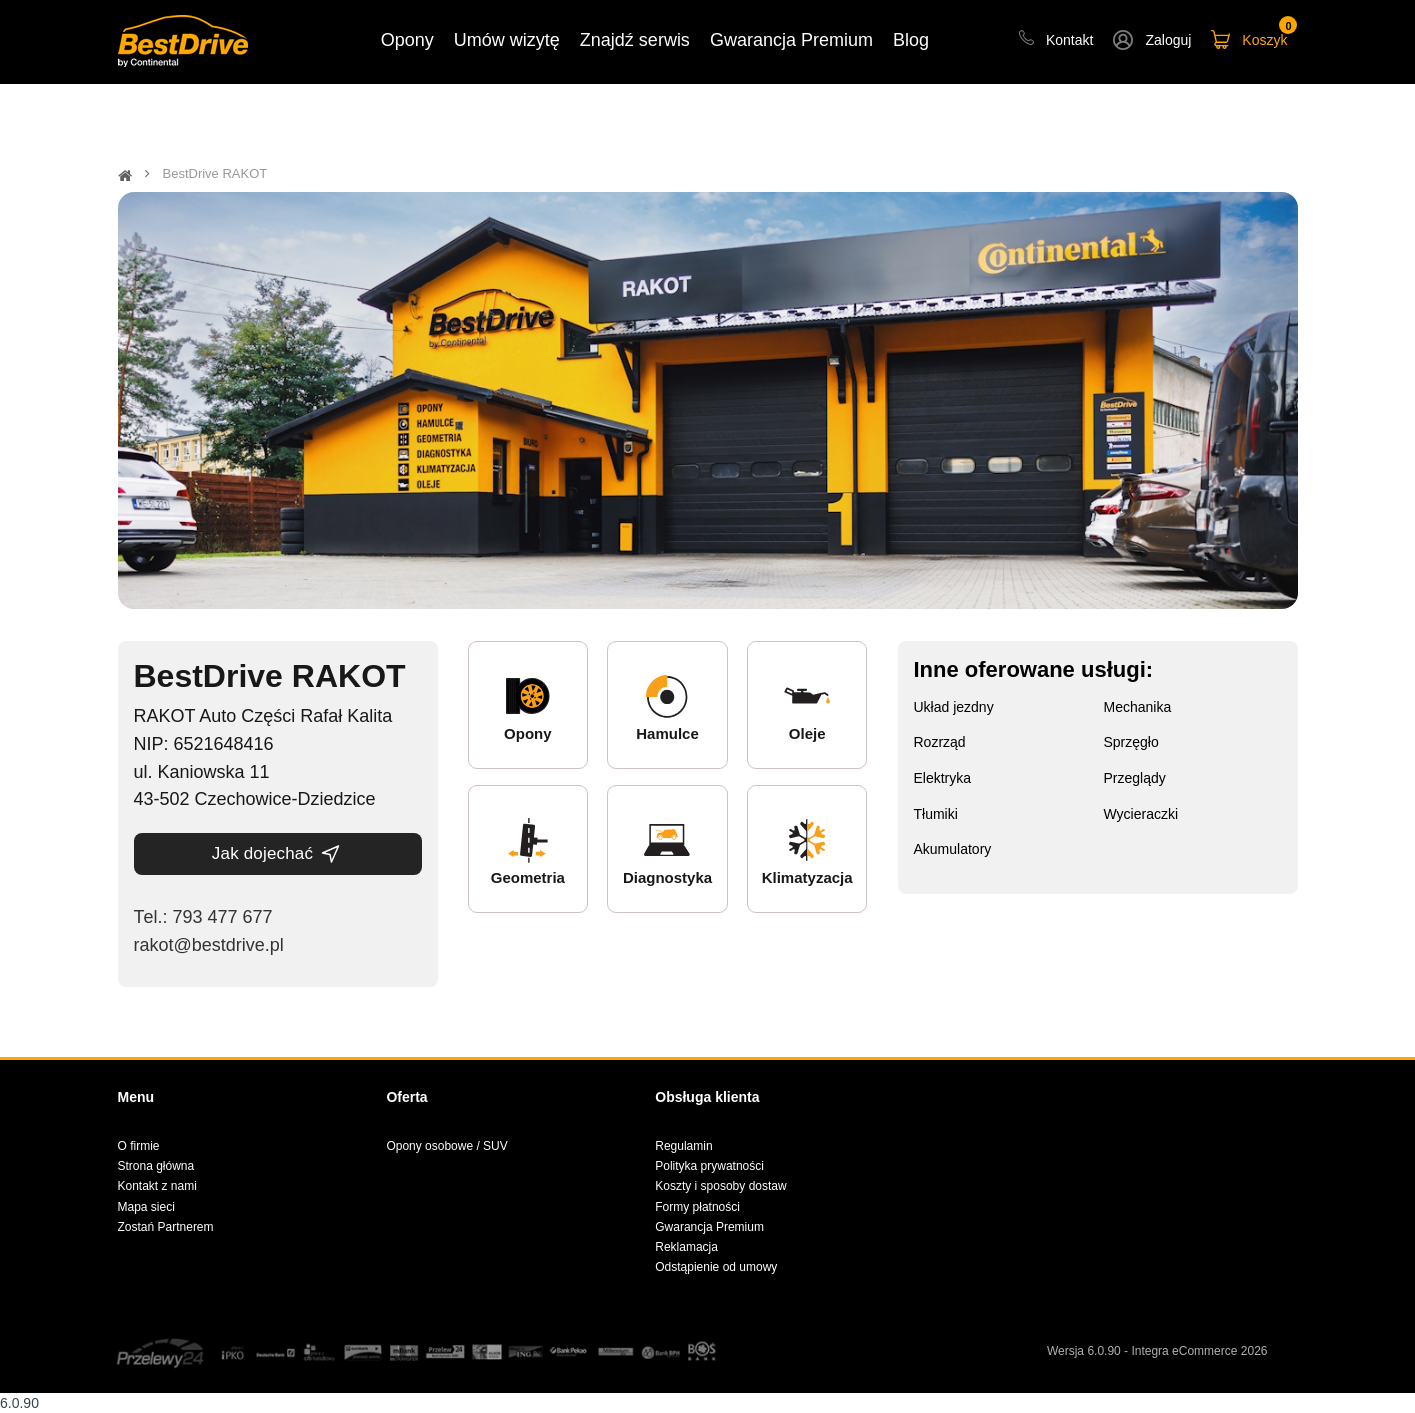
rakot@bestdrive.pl (209, 945)
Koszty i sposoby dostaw (720, 1186)
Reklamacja (686, 1247)
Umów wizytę (507, 40)
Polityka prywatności (709, 1166)
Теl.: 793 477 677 (203, 917)
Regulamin (683, 1146)
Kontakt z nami (157, 1186)
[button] (1152, 42)
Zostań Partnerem (166, 1227)
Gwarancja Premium (709, 1227)
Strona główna (156, 1166)
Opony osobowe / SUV (446, 1146)
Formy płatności (697, 1207)
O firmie (139, 1146)
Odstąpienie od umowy (716, 1267)
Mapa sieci (146, 1207)
